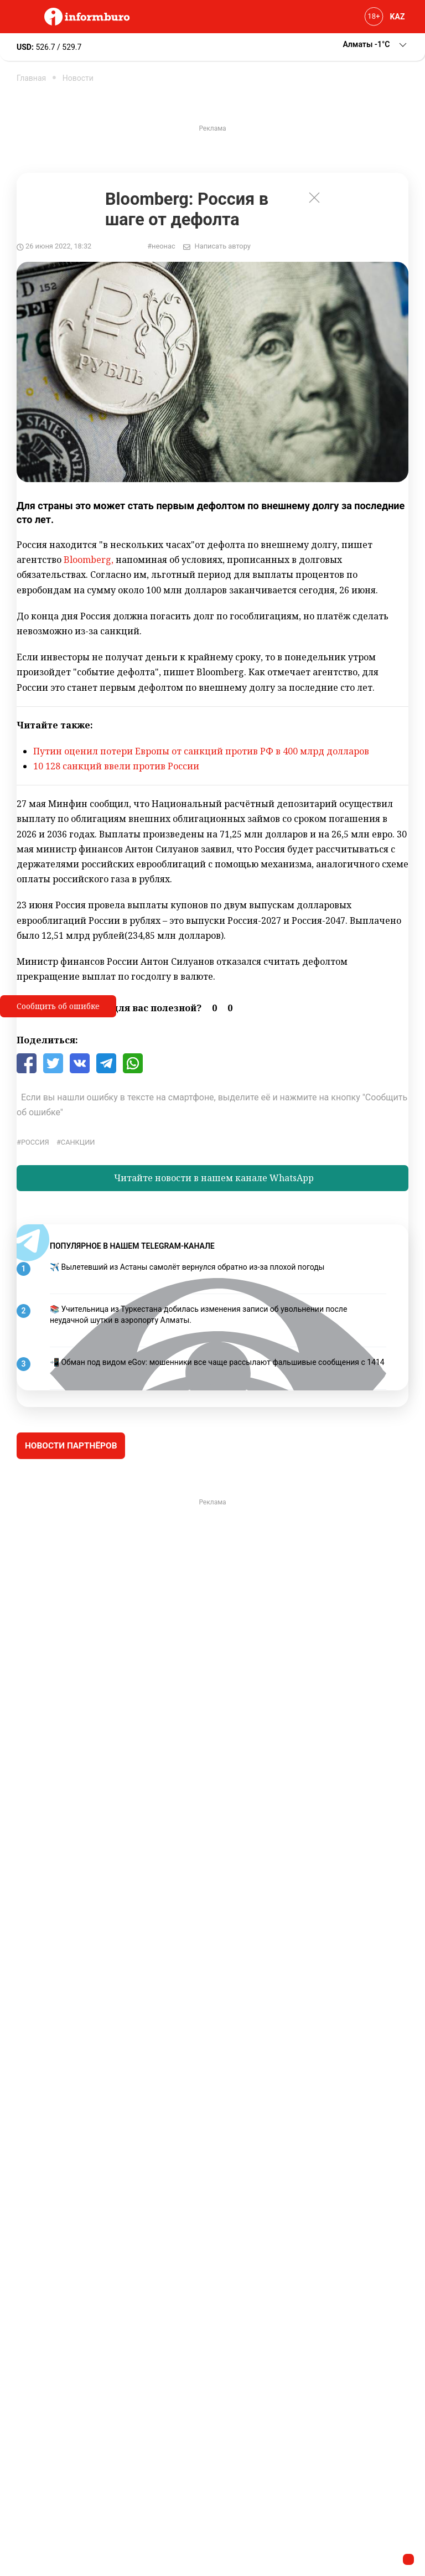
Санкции (78, 1142)
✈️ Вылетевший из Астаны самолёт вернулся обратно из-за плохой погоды (187, 1267)
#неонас (161, 246)
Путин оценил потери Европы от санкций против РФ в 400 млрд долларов (201, 751)
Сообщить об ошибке (58, 1006)
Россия (35, 1142)
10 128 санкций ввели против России (116, 766)
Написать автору (223, 246)
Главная (31, 78)
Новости (78, 78)
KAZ (397, 16)
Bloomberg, (88, 560)
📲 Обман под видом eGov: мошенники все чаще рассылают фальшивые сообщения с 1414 (217, 1362)
